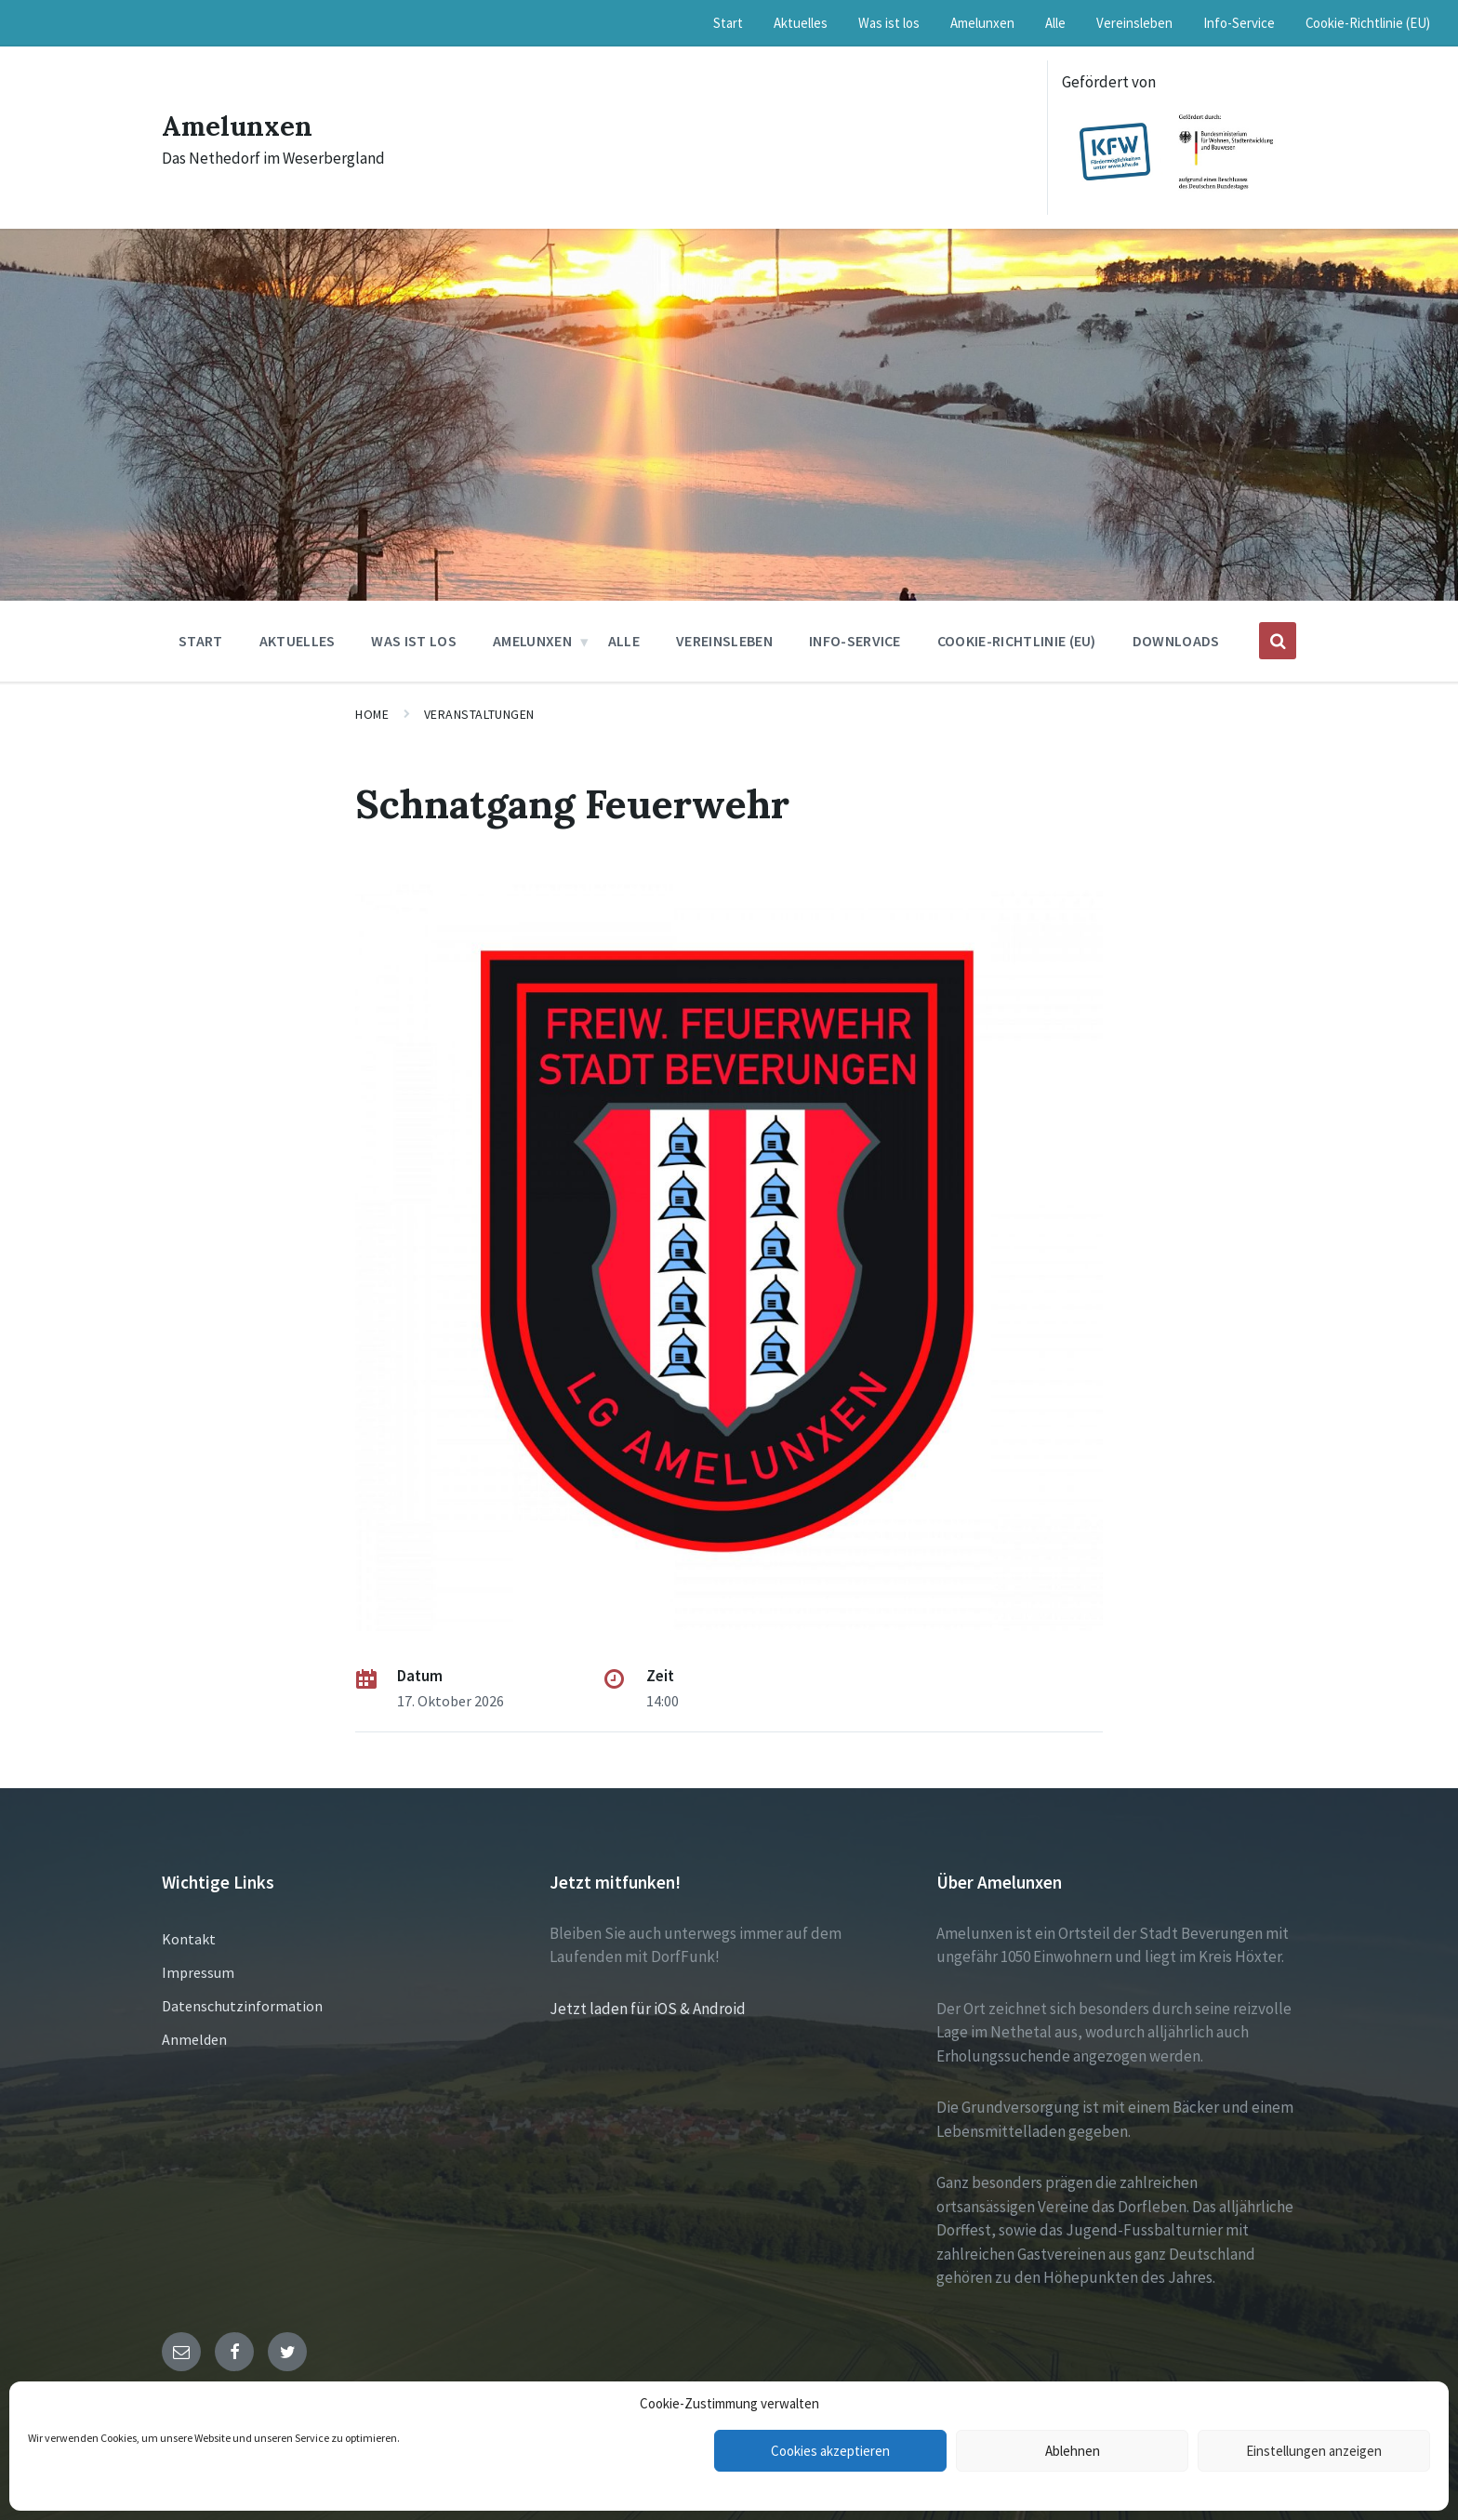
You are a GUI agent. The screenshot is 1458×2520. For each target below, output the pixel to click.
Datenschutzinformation (242, 2005)
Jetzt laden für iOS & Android (648, 2008)
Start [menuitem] (728, 23)
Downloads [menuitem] (1176, 640)
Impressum (198, 1972)
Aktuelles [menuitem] (801, 23)
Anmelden (194, 2039)
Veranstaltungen (479, 714)
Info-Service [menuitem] (1239, 23)
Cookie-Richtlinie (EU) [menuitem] (1368, 23)
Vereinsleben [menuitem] (1134, 23)
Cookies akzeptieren (830, 2451)
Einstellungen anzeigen (1314, 2451)
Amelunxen (239, 125)
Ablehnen (1072, 2451)
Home (372, 714)
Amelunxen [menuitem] (982, 23)
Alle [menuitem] (1055, 23)
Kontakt (189, 1939)
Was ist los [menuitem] (889, 23)
